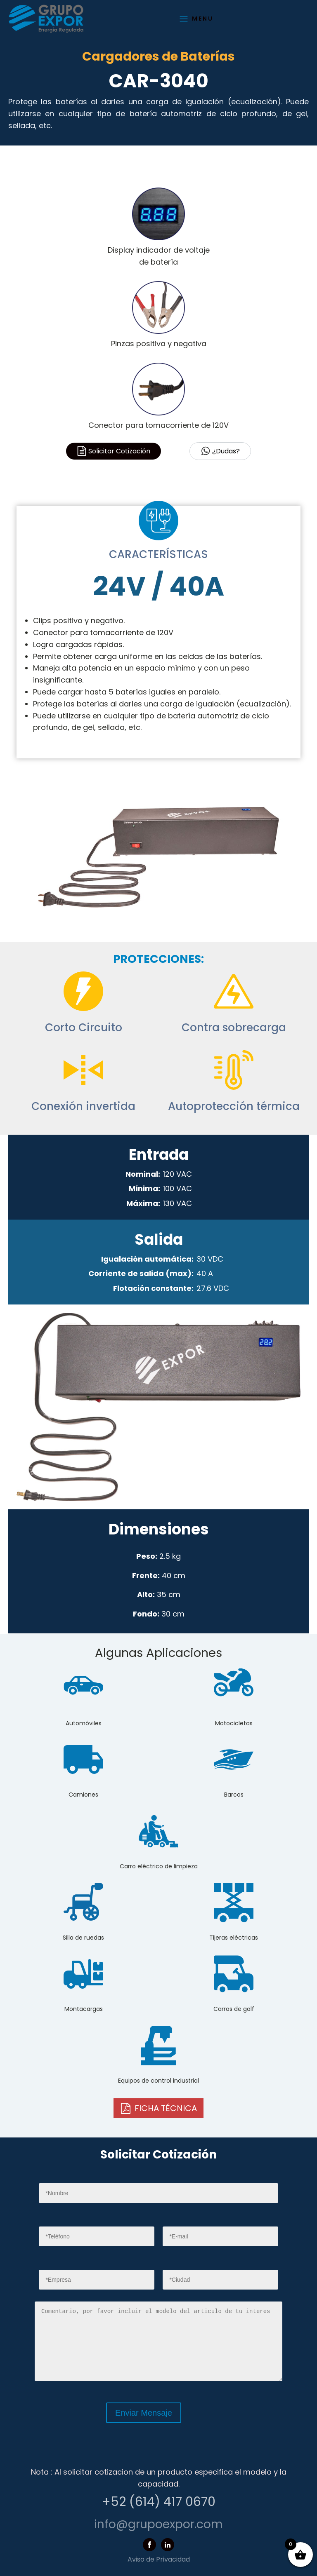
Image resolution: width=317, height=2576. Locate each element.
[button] (158, 2108)
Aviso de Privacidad (159, 2559)
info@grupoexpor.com (158, 2524)
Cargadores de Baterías (158, 56)
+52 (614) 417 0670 (158, 2501)
